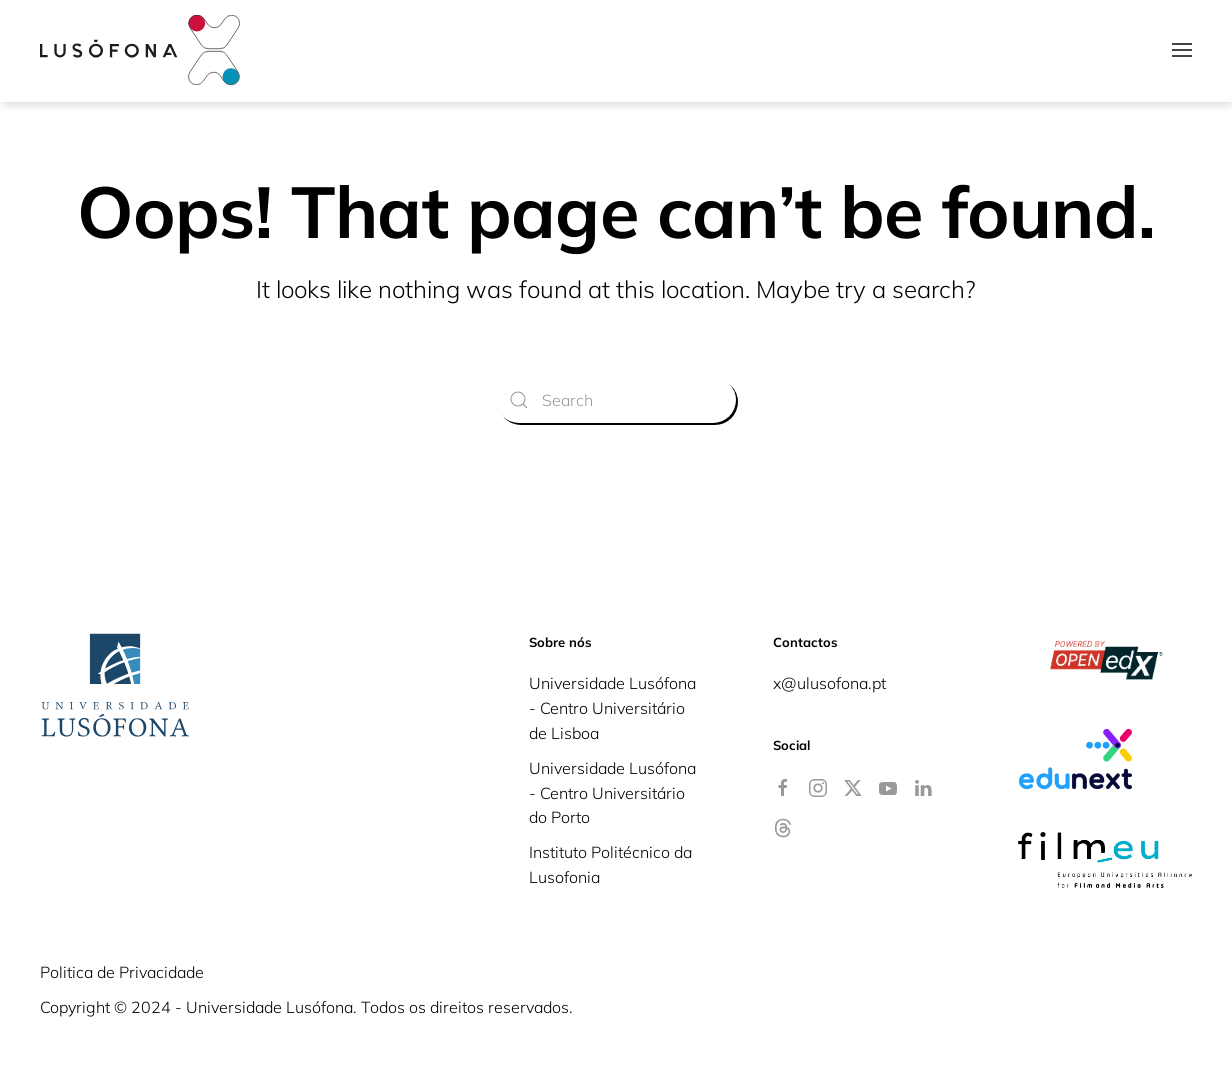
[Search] (616, 400)
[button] (1182, 50)
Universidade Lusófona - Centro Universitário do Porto (612, 793)
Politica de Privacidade (122, 972)
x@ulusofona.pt (829, 683)
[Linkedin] (923, 786)
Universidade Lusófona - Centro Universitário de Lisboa (612, 708)
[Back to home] (140, 50)
